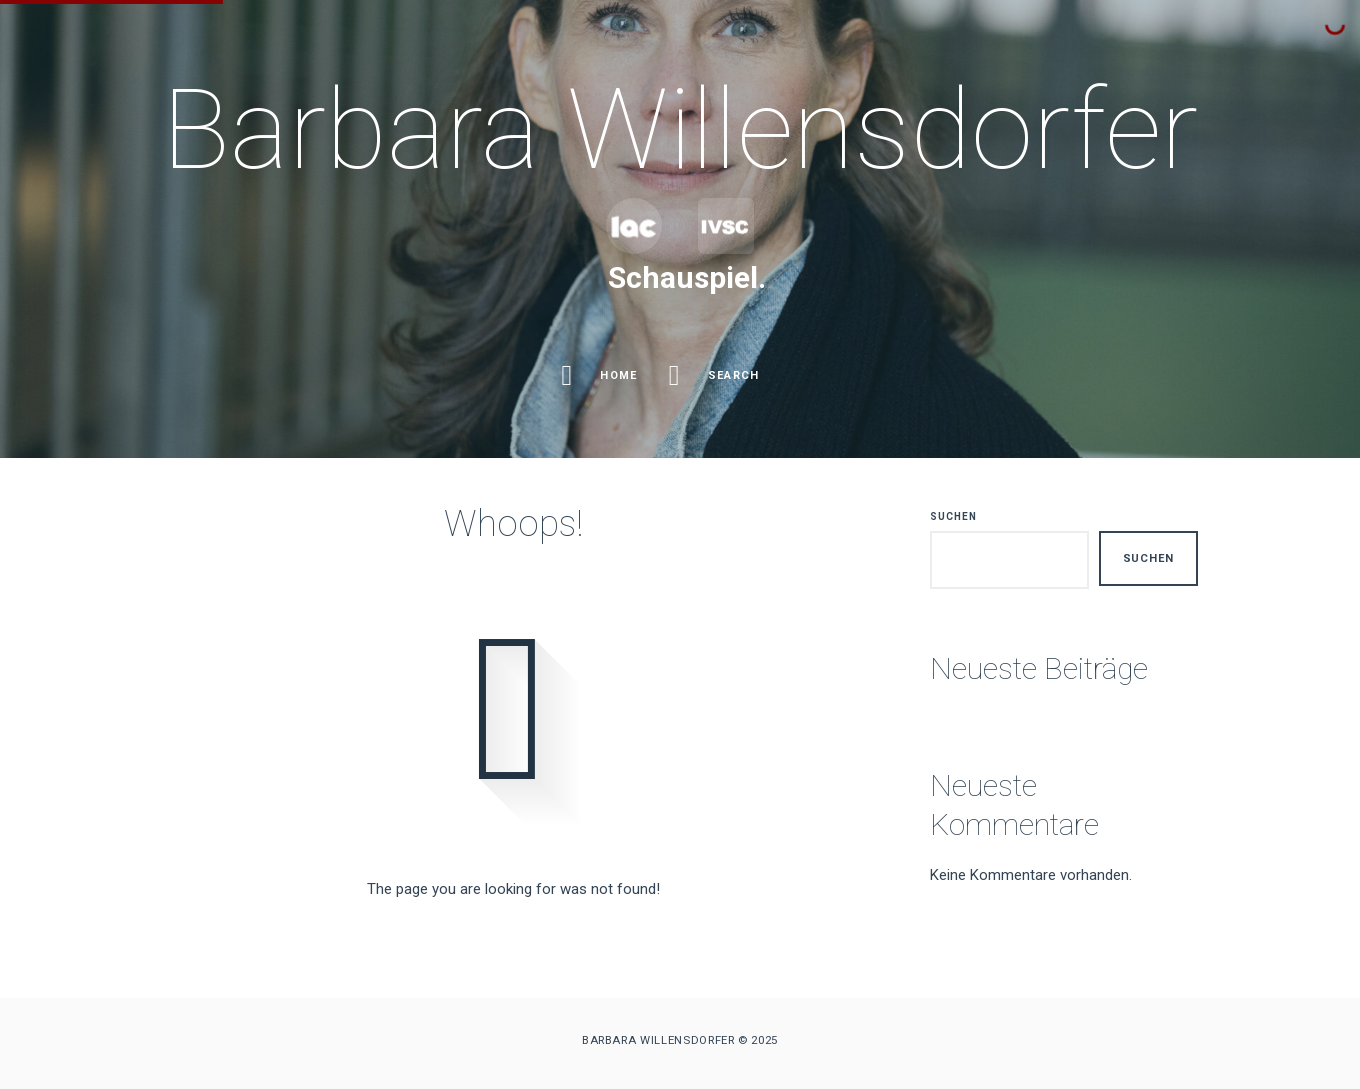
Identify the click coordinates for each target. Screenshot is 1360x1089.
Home (602, 375)
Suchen (953, 516)
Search (717, 375)
